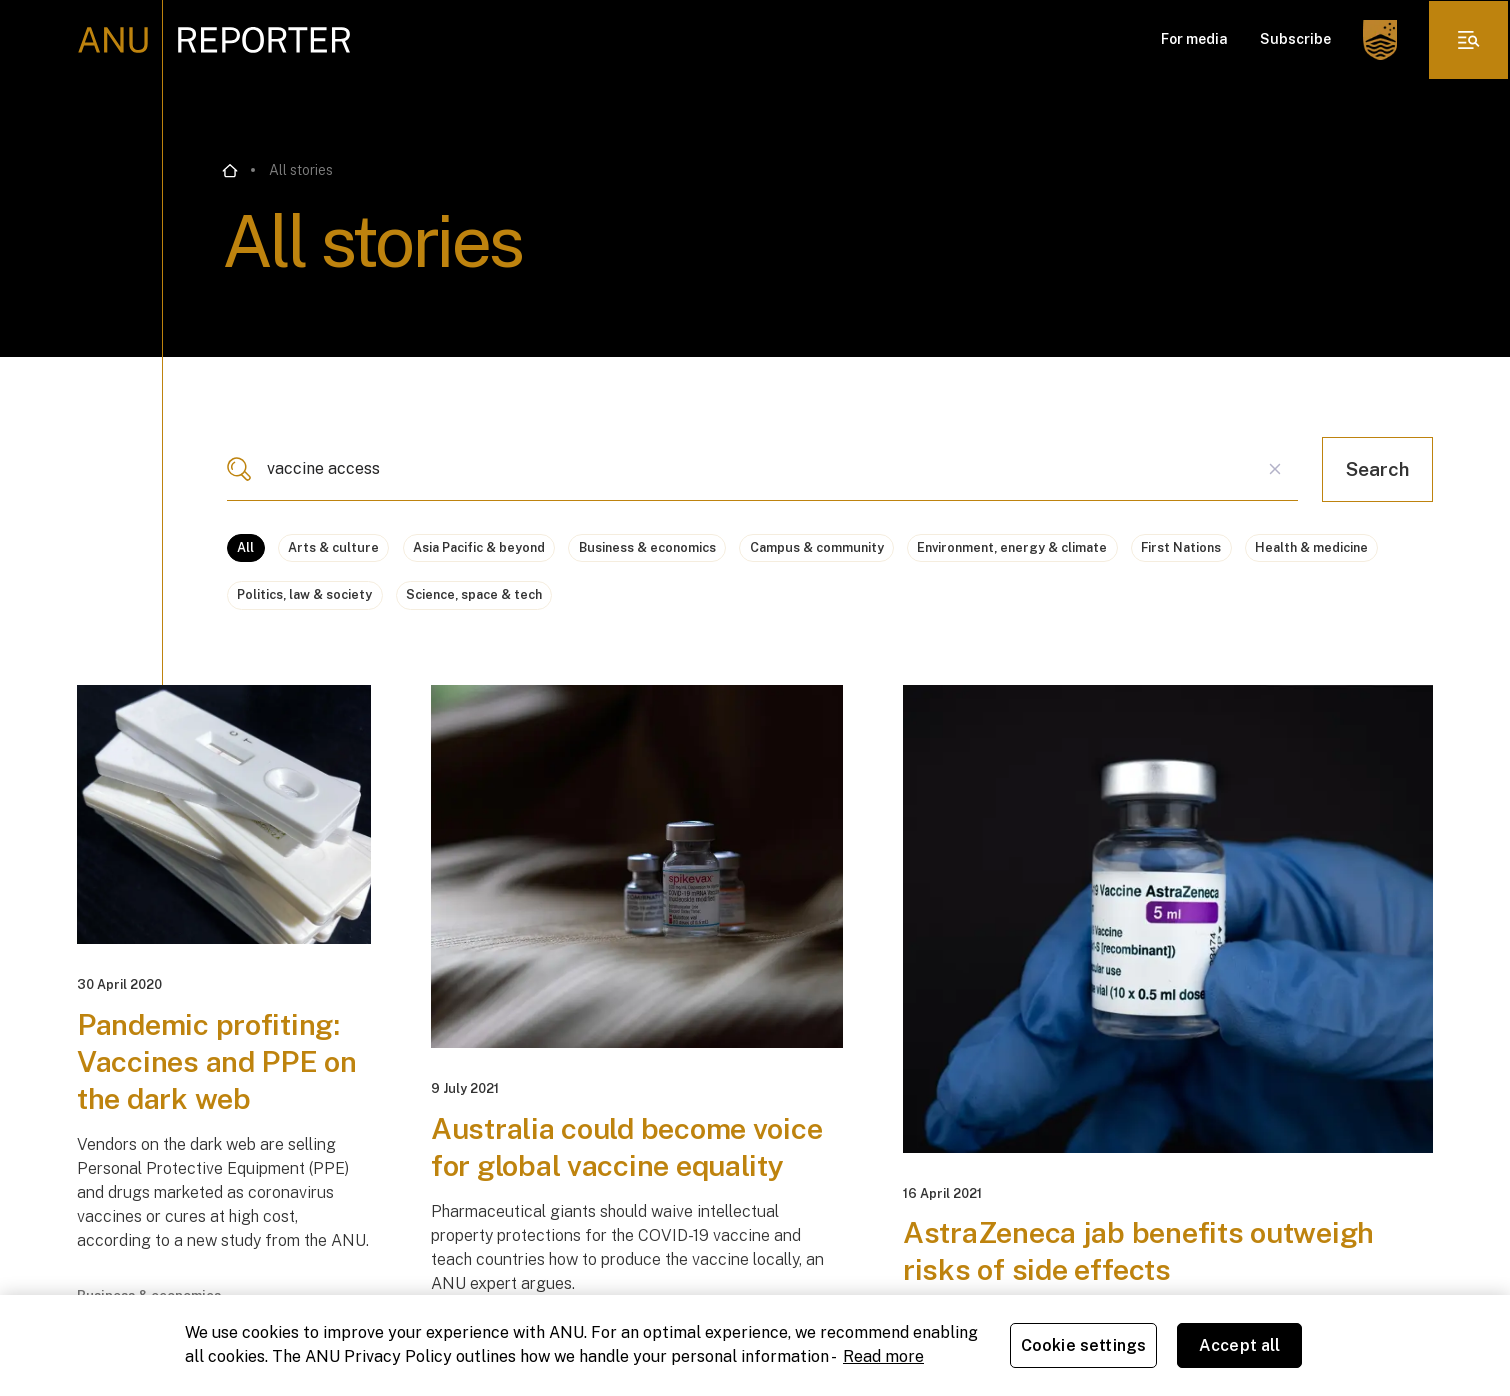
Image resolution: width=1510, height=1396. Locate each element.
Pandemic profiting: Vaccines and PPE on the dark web (219, 1082)
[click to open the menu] (1468, 40)
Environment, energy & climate (1166, 549)
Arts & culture (358, 549)
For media (1193, 40)
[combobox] (762, 469)
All (250, 549)
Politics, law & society (629, 604)
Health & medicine (441, 604)
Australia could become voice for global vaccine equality (632, 1168)
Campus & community (936, 549)
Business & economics (734, 549)
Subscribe (1294, 40)
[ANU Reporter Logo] (214, 40)
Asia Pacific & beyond (532, 549)
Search (1377, 469)
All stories (301, 170)
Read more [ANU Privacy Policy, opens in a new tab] (883, 1356)
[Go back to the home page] (230, 171)
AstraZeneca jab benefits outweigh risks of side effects (1144, 1272)
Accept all (1240, 1345)
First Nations (284, 604)
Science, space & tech (831, 604)
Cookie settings (1083, 1345)
